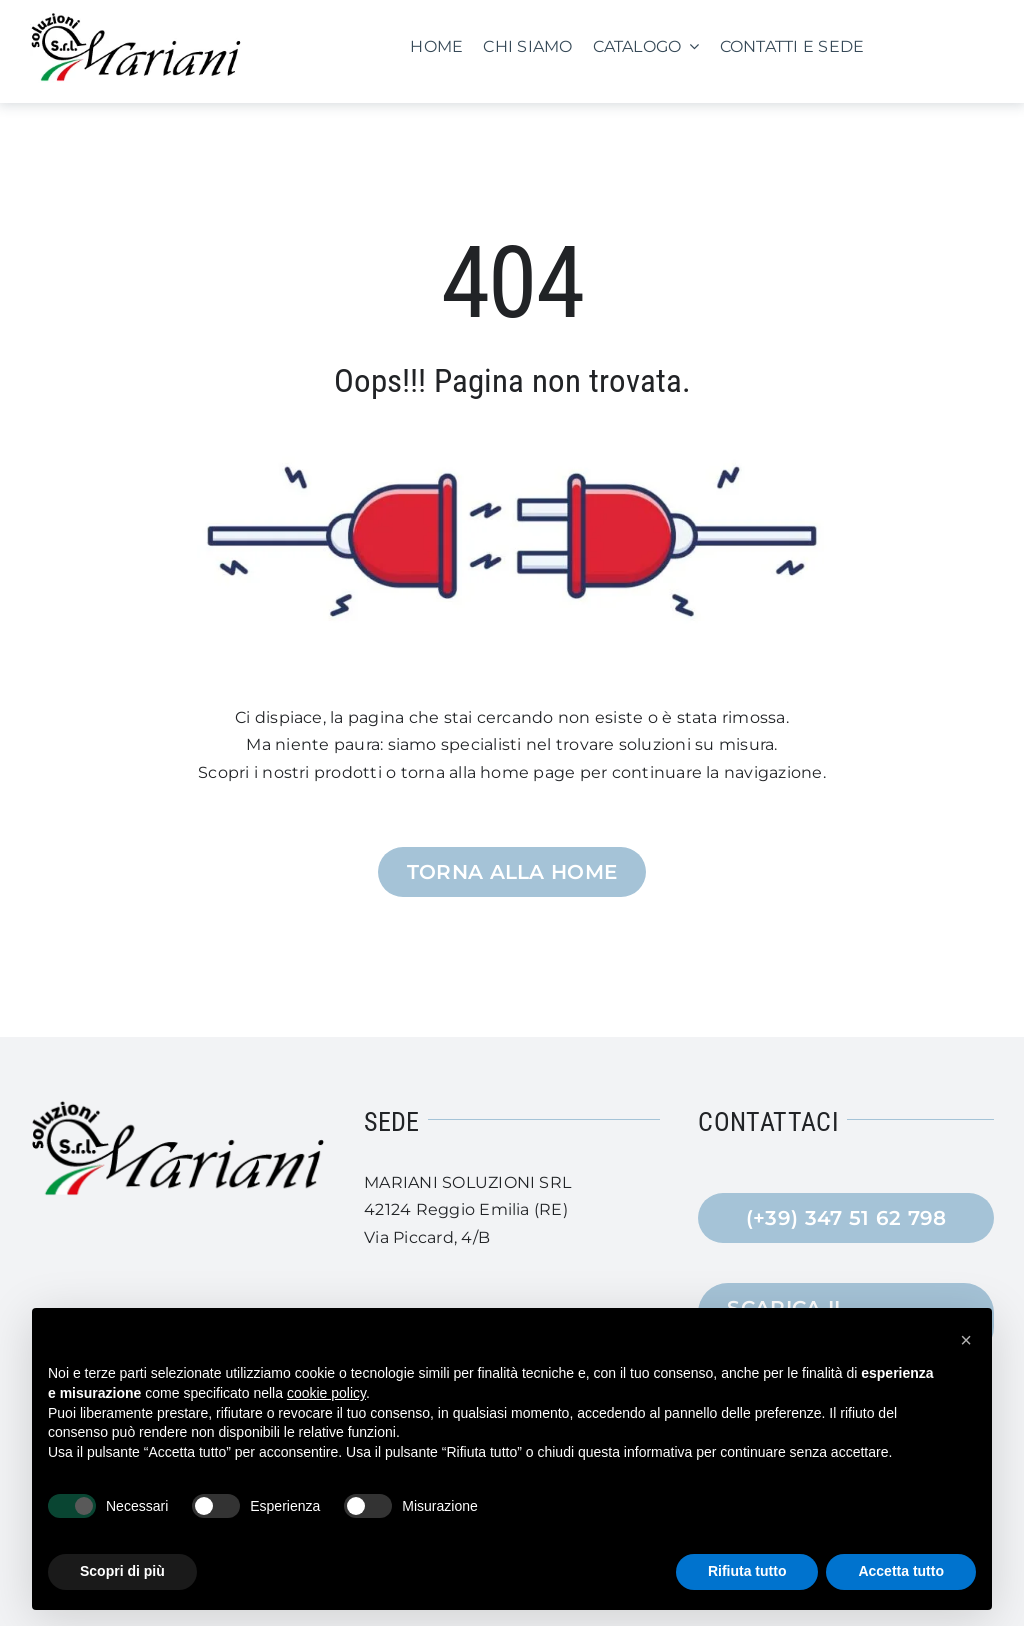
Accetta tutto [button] (901, 1571)
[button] (966, 1340)
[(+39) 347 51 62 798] (846, 1218)
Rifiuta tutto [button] (747, 1571)
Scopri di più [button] (122, 1571)
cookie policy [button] (326, 1393)
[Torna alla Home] (512, 872)
